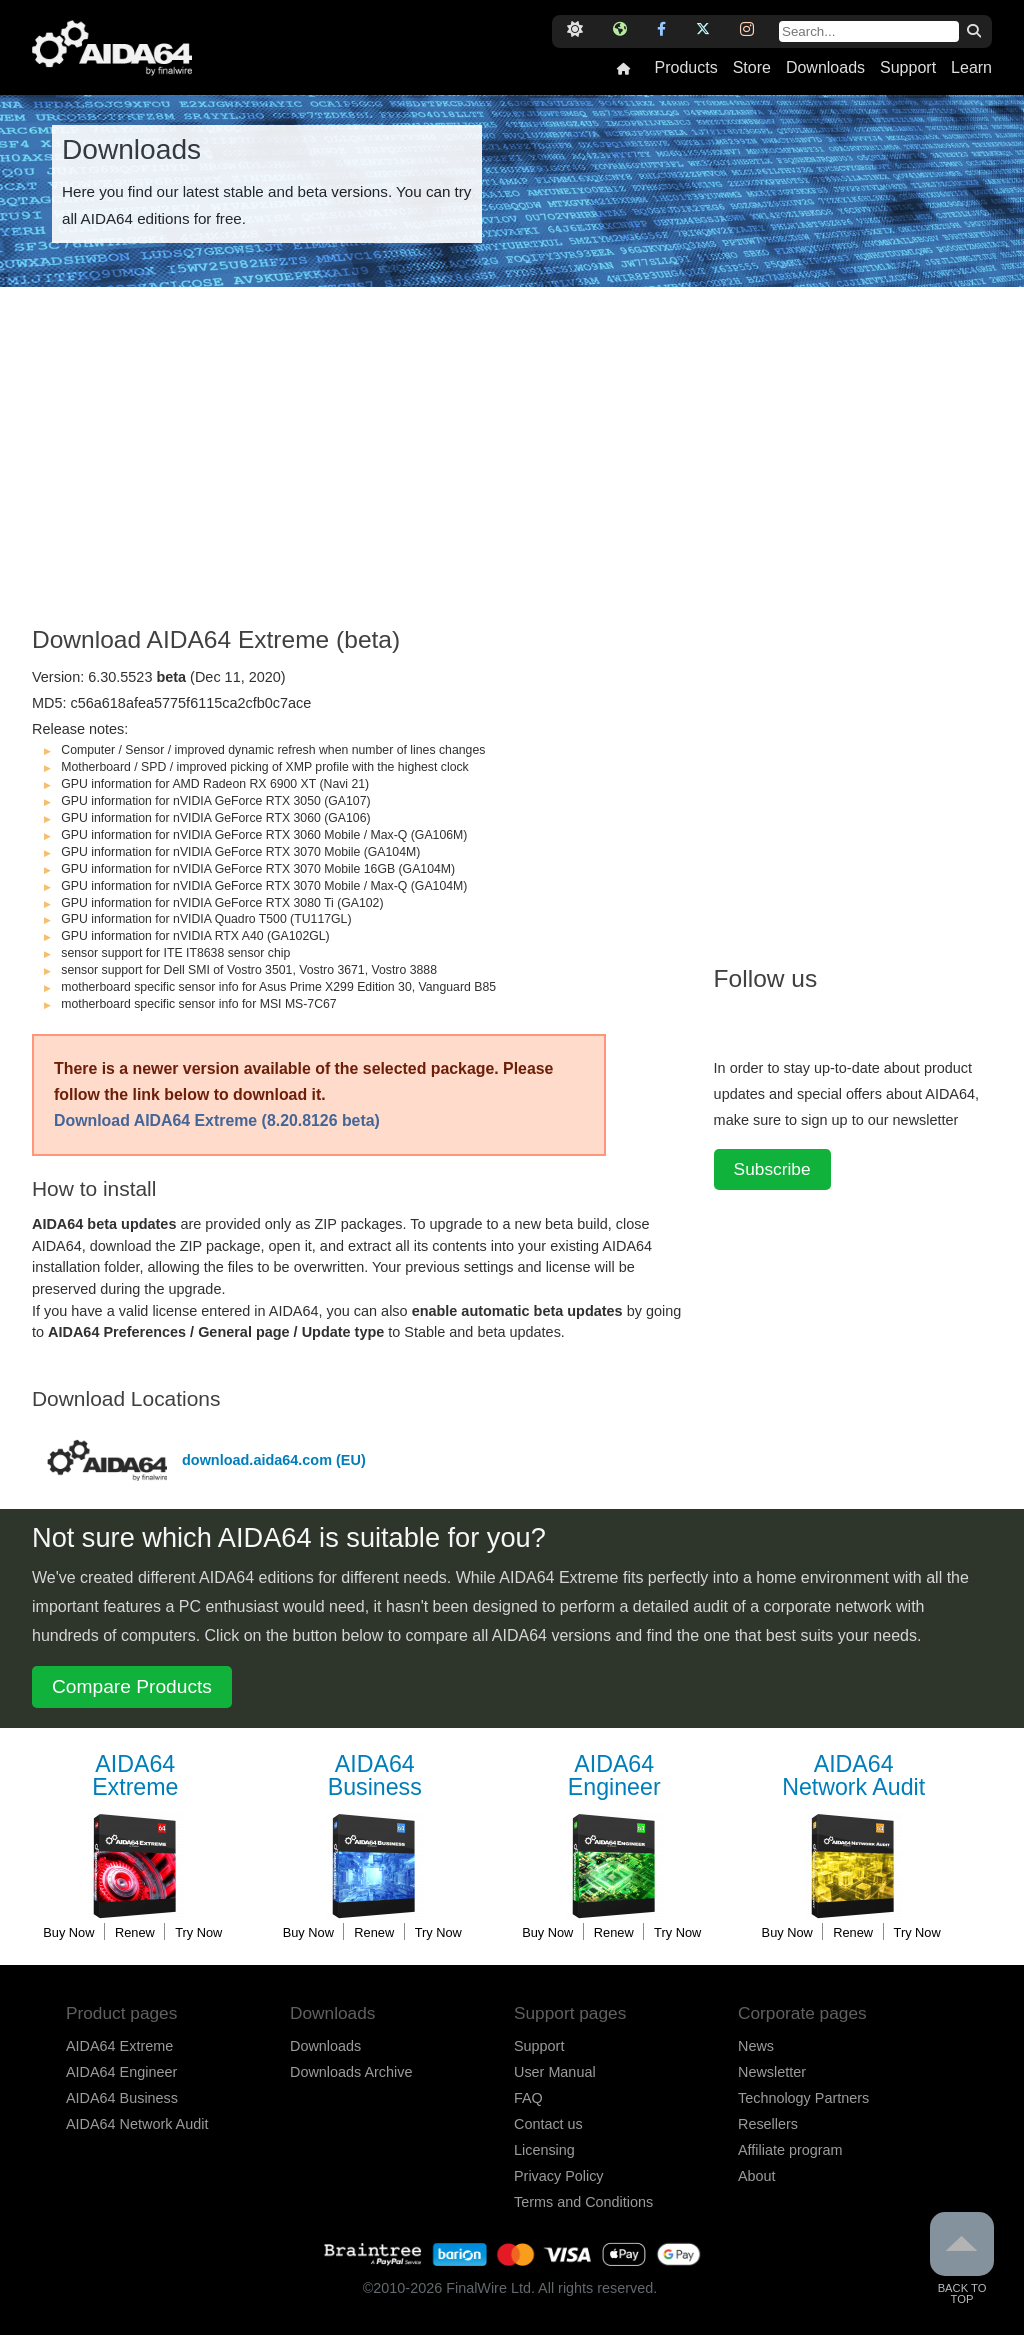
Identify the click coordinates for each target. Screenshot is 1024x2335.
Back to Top (962, 2258)
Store (752, 68)
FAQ (528, 2098)
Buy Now (68, 1932)
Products (685, 68)
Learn (971, 68)
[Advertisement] (363, 467)
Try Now (198, 1932)
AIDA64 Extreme (119, 2046)
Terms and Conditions (583, 2202)
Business (375, 1776)
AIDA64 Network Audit (137, 2124)
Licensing (544, 2150)
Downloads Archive (351, 2072)
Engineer (614, 1776)
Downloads (825, 68)
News (756, 2046)
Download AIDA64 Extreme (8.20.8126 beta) (217, 1120)
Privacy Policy (559, 2176)
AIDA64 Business (122, 2098)
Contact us (548, 2124)
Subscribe (772, 1169)
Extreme (135, 1776)
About (757, 2176)
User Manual (555, 2072)
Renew (135, 1932)
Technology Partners (803, 2098)
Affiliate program (790, 2150)
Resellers (768, 2124)
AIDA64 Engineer (121, 2072)
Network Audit (854, 1776)
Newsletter (772, 2072)
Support (908, 68)
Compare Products (132, 1686)
